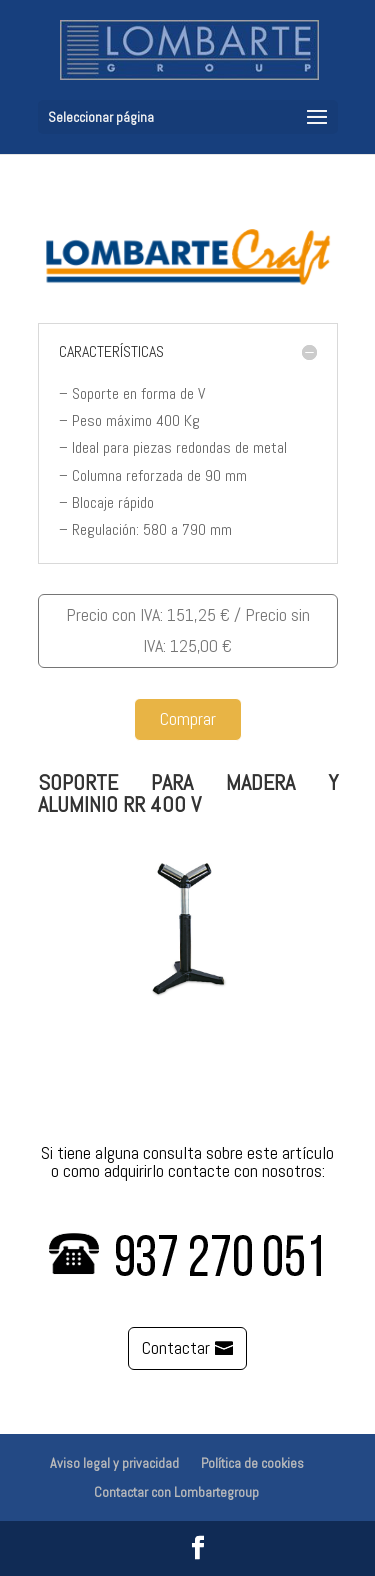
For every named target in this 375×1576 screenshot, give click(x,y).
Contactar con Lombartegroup (176, 1492)
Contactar (176, 1347)
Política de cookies (252, 1463)
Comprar (188, 718)
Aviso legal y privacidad (114, 1463)
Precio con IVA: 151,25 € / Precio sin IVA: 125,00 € (188, 630)
